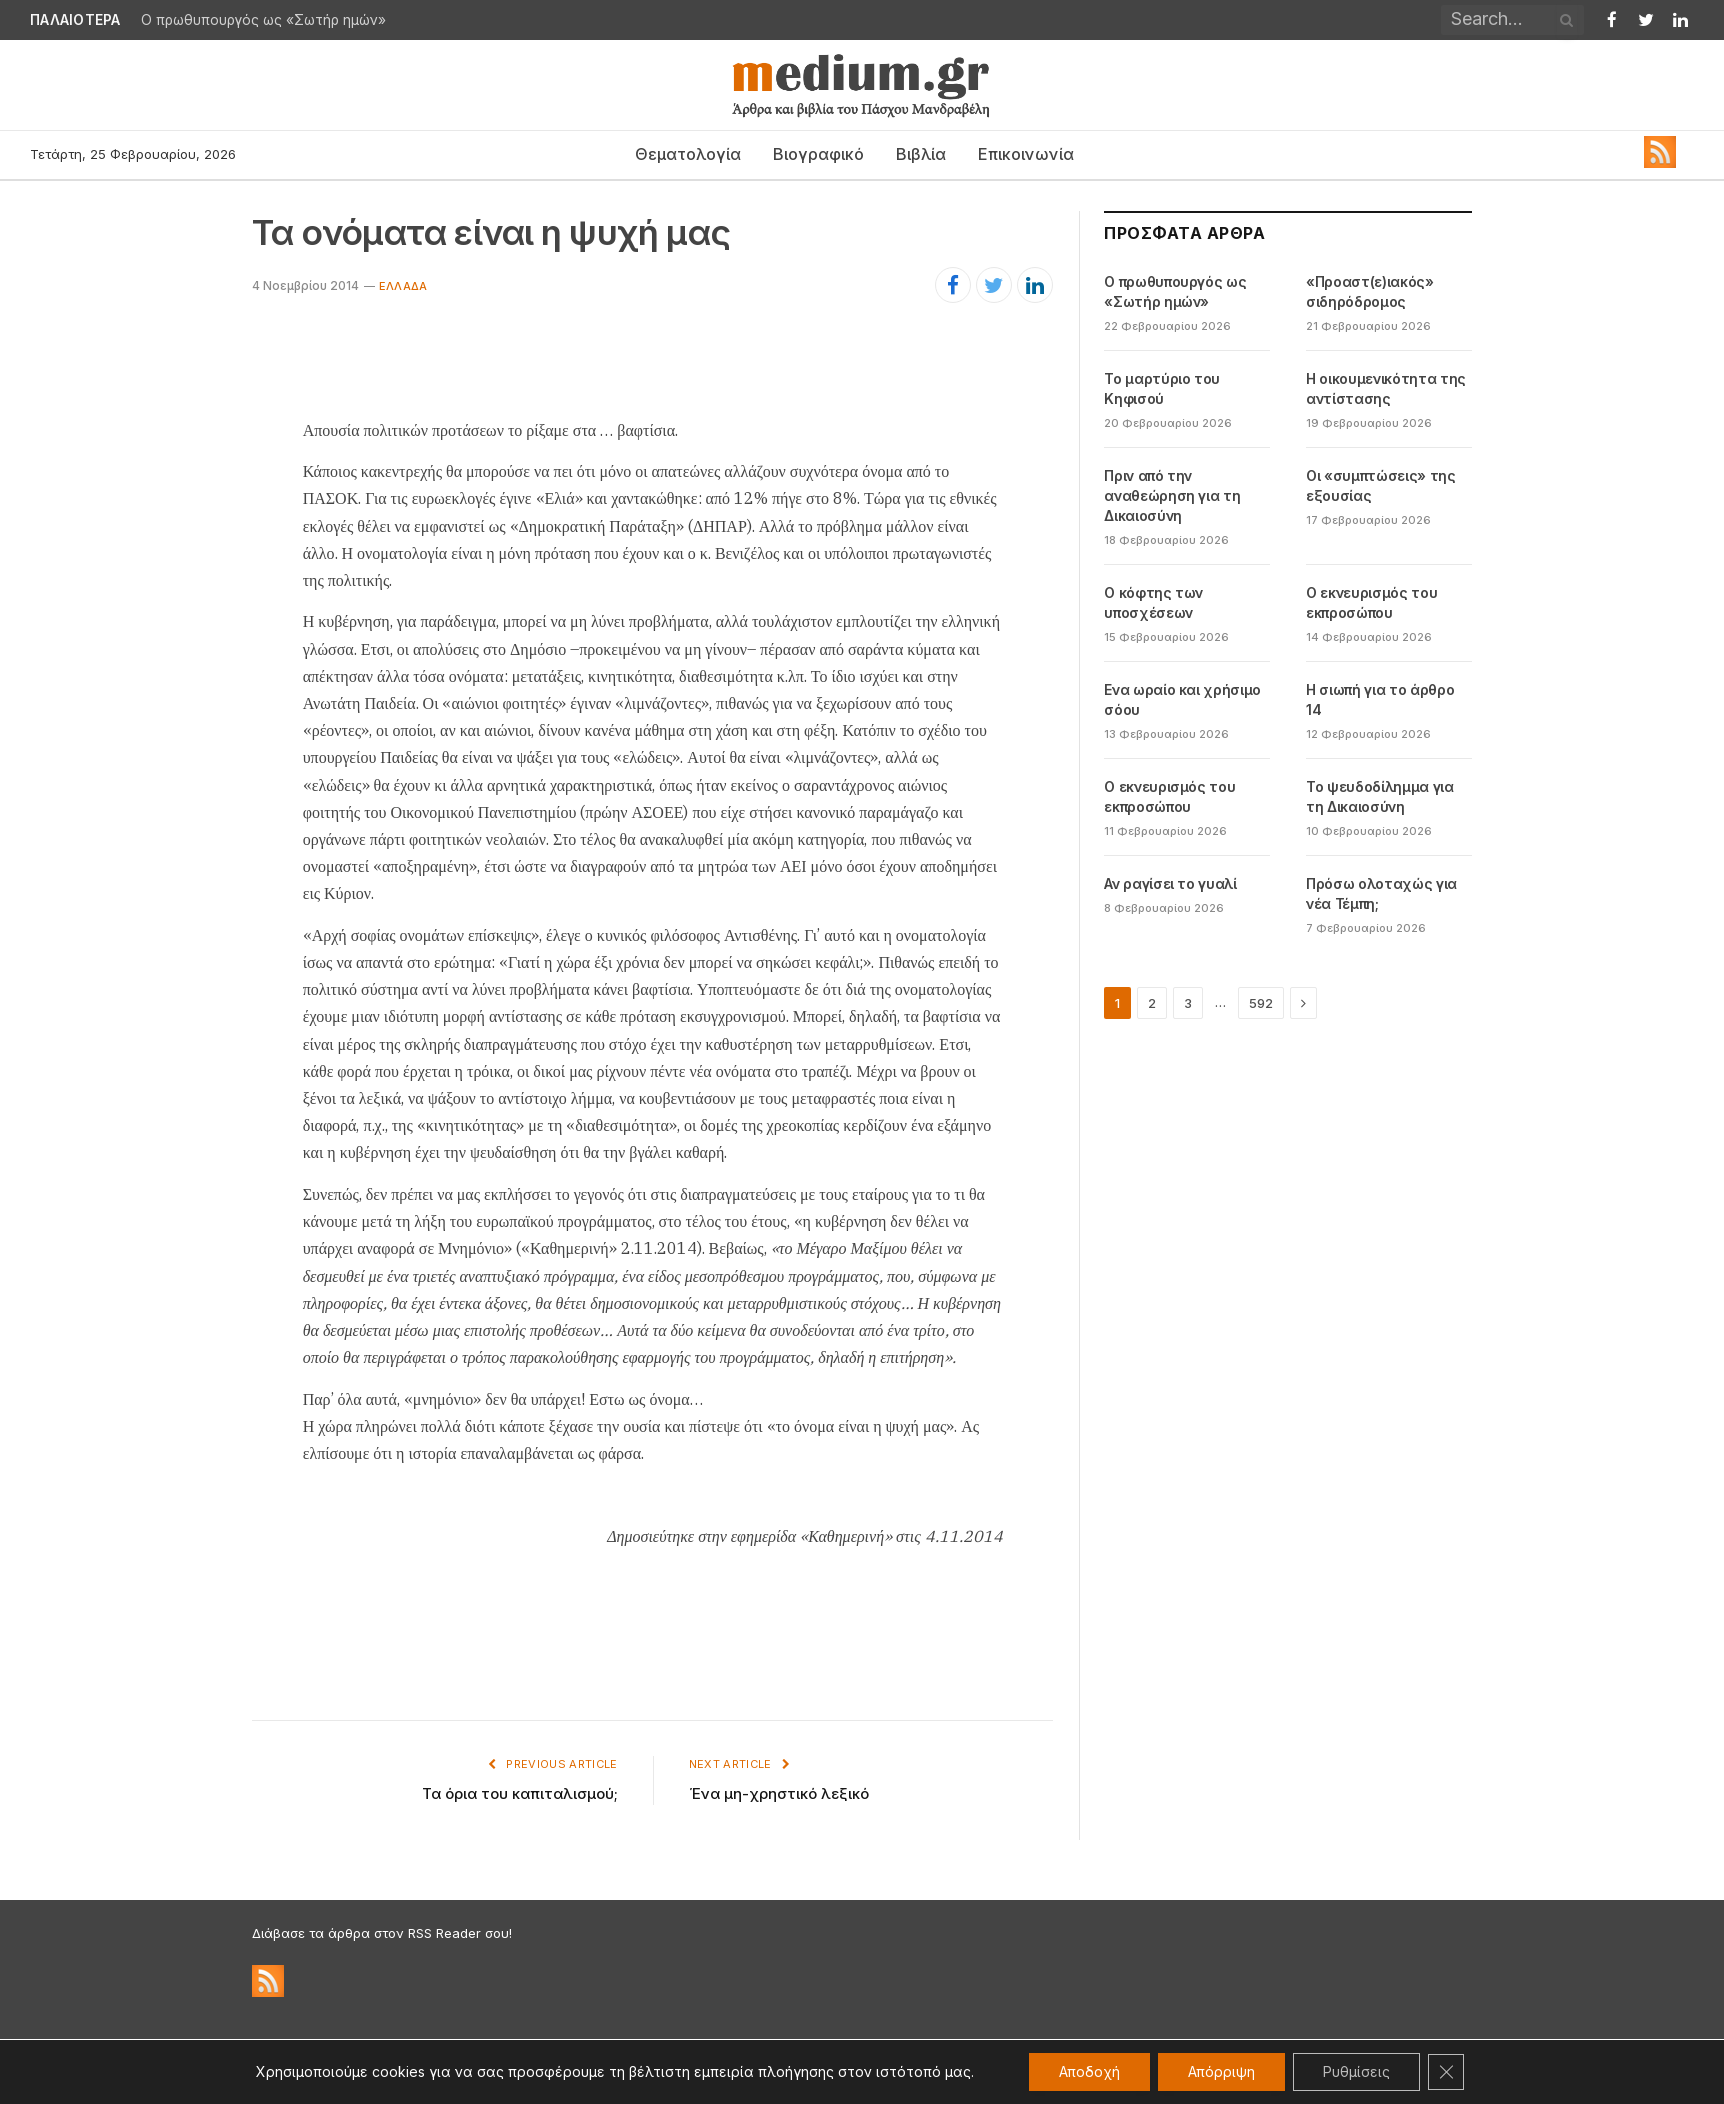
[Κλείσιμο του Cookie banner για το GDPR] (1446, 2072)
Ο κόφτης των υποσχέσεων (1153, 602)
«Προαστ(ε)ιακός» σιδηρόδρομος (1369, 291)
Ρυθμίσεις (1356, 2071)
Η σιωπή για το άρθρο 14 (1380, 699)
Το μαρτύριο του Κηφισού (1162, 388)
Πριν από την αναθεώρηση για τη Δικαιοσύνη (1172, 495)
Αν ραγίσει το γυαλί (1170, 883)
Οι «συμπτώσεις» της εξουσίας (1380, 485)
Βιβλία (921, 154)
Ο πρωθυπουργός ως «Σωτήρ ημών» (263, 20)
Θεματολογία (688, 154)
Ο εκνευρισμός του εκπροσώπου (1371, 602)
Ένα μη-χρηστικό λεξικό (779, 1793)
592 (1261, 1003)
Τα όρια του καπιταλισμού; (520, 1793)
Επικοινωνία (1026, 154)
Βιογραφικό (818, 154)
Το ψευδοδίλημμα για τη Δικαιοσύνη (1379, 796)
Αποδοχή (1089, 2071)
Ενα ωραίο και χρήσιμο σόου (1182, 699)
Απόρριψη (1221, 2071)
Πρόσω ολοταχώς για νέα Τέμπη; (1381, 893)
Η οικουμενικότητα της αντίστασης (1386, 388)
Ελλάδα (403, 286)
